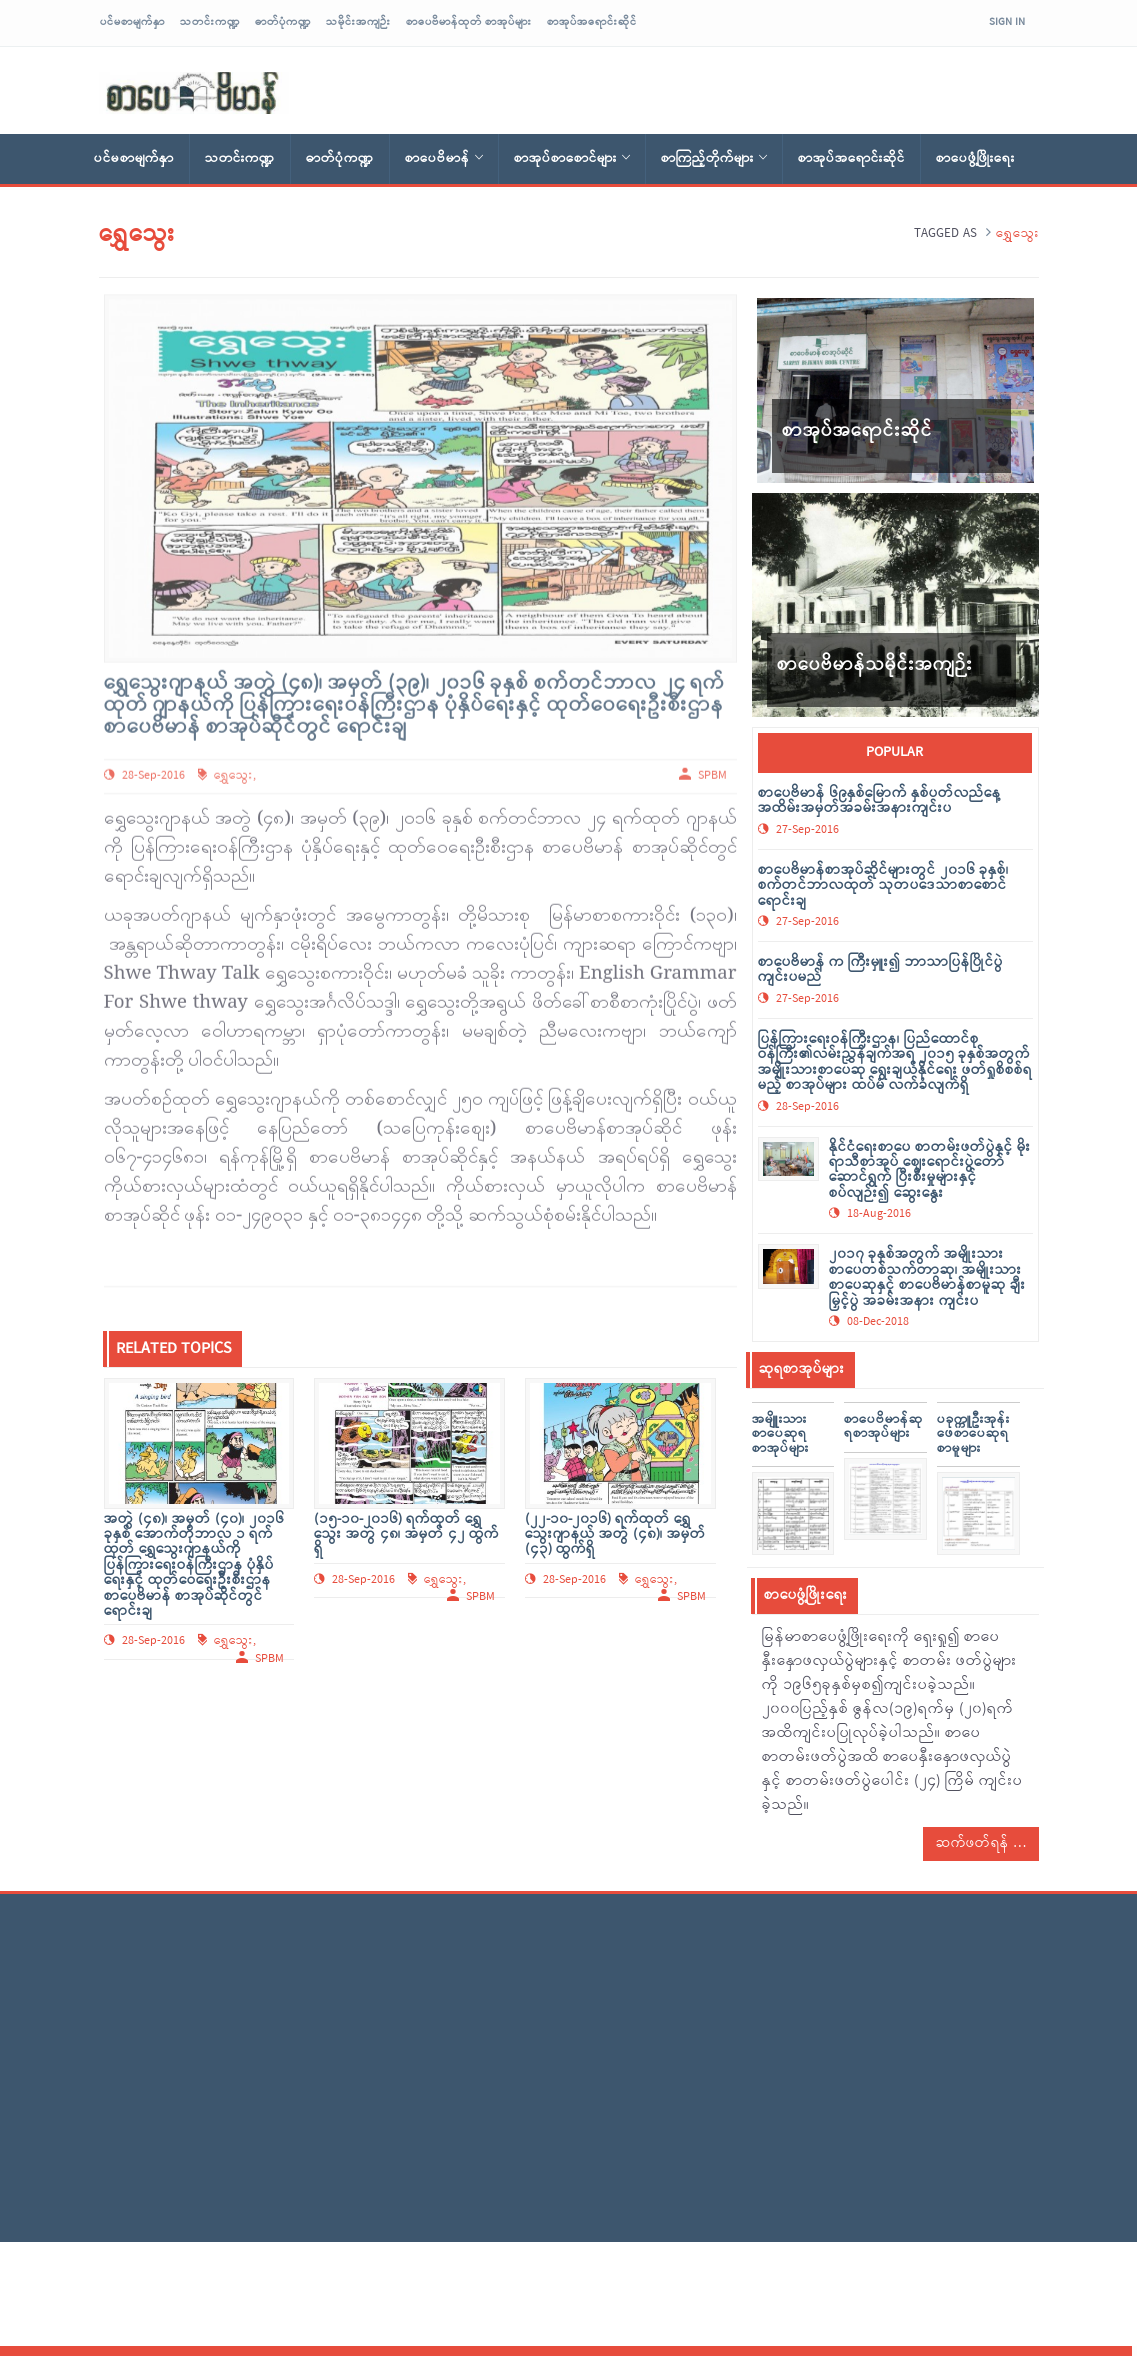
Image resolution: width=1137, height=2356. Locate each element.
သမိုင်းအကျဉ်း (358, 22)
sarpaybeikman (194, 93)
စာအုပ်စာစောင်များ (572, 158)
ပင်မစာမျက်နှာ (132, 22)
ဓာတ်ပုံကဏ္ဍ (283, 22)
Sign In (1007, 22)
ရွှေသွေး (233, 770)
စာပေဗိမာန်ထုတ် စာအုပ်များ (469, 22)
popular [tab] (894, 752)
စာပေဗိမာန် (444, 158)
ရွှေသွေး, (235, 1641)
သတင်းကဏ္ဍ (210, 22)
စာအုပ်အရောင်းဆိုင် (592, 22)
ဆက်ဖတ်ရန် (981, 1843)
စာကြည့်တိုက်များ (714, 158)
